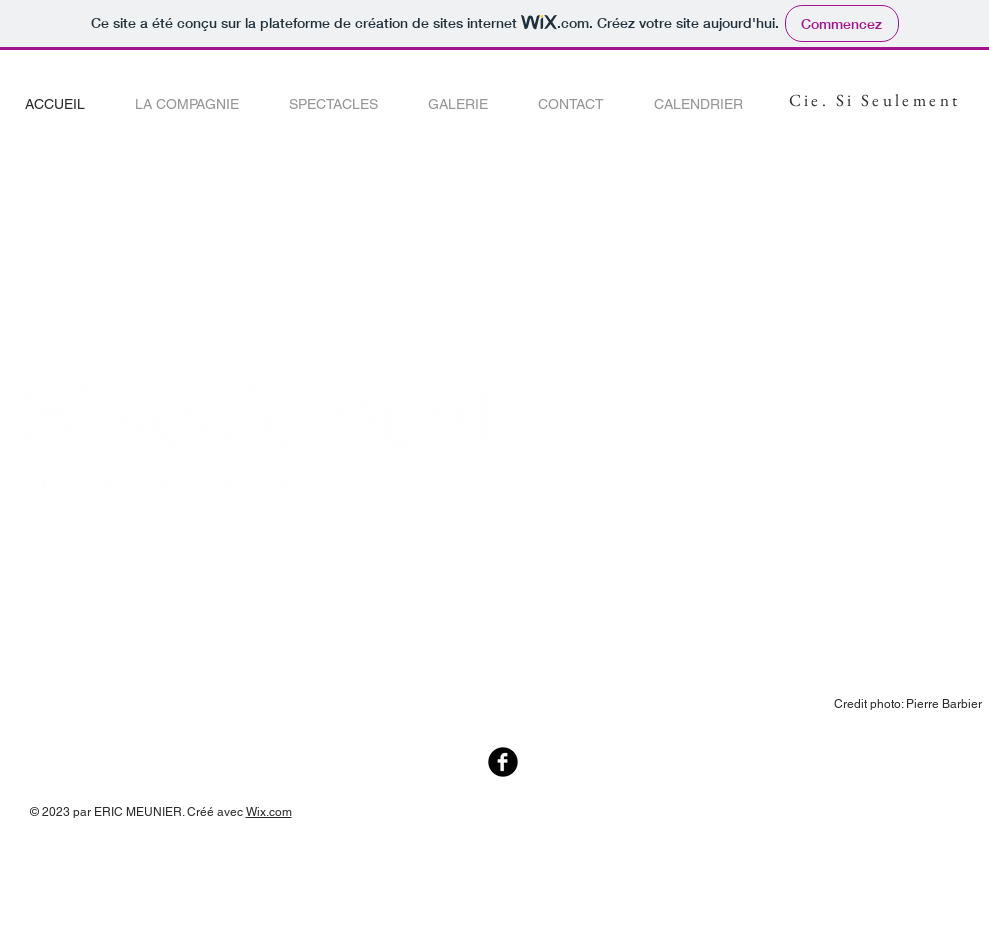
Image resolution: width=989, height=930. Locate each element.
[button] (187, 104)
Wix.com (269, 812)
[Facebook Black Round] (503, 762)
